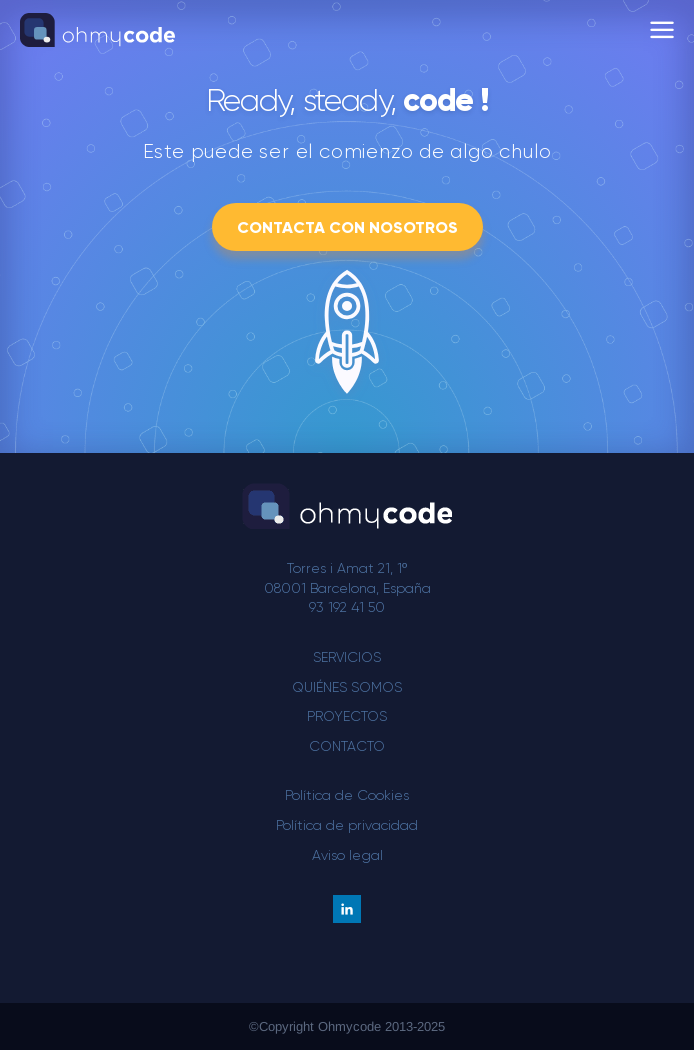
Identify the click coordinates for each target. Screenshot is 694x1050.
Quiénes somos (347, 687)
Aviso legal (347, 855)
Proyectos (347, 716)
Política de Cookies (347, 795)
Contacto (347, 746)
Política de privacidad (347, 825)
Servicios (347, 657)
